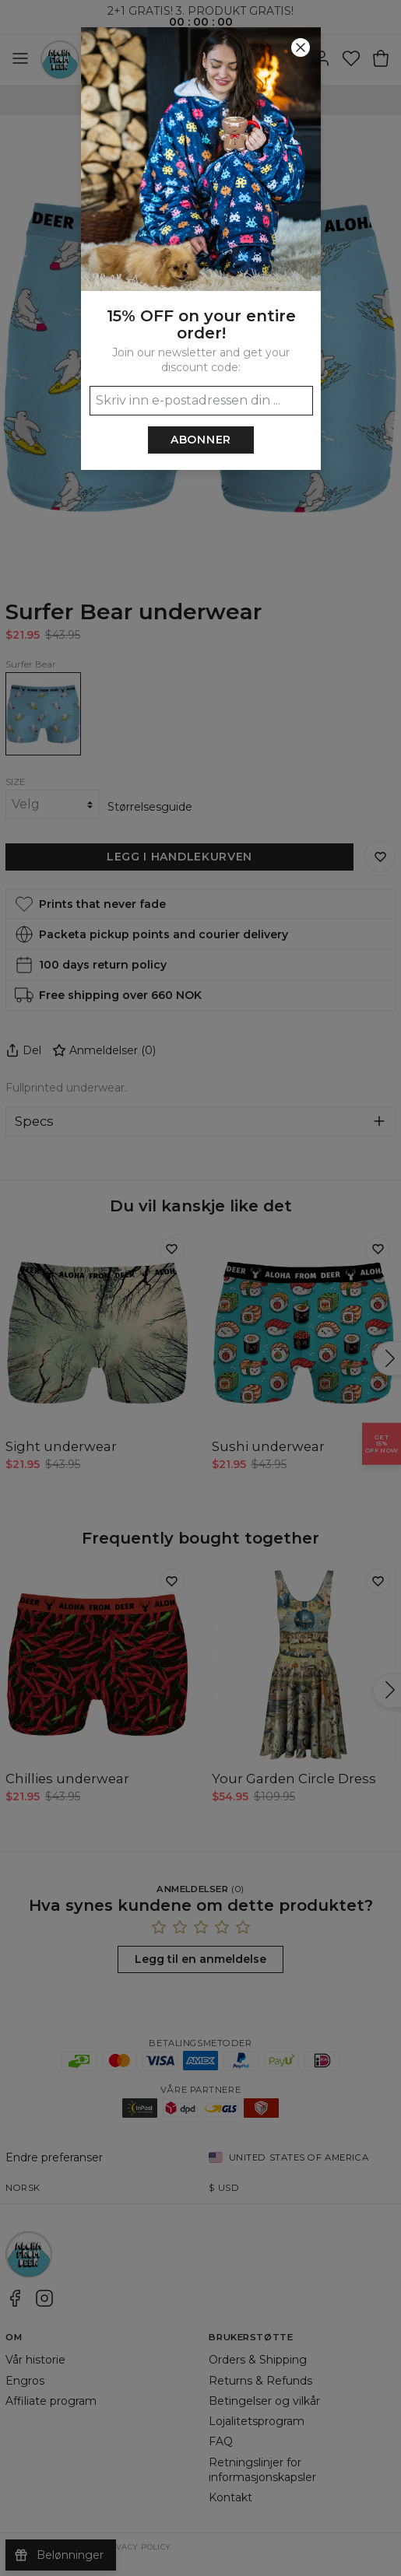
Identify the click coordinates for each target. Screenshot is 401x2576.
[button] (200, 1288)
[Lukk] (300, 47)
